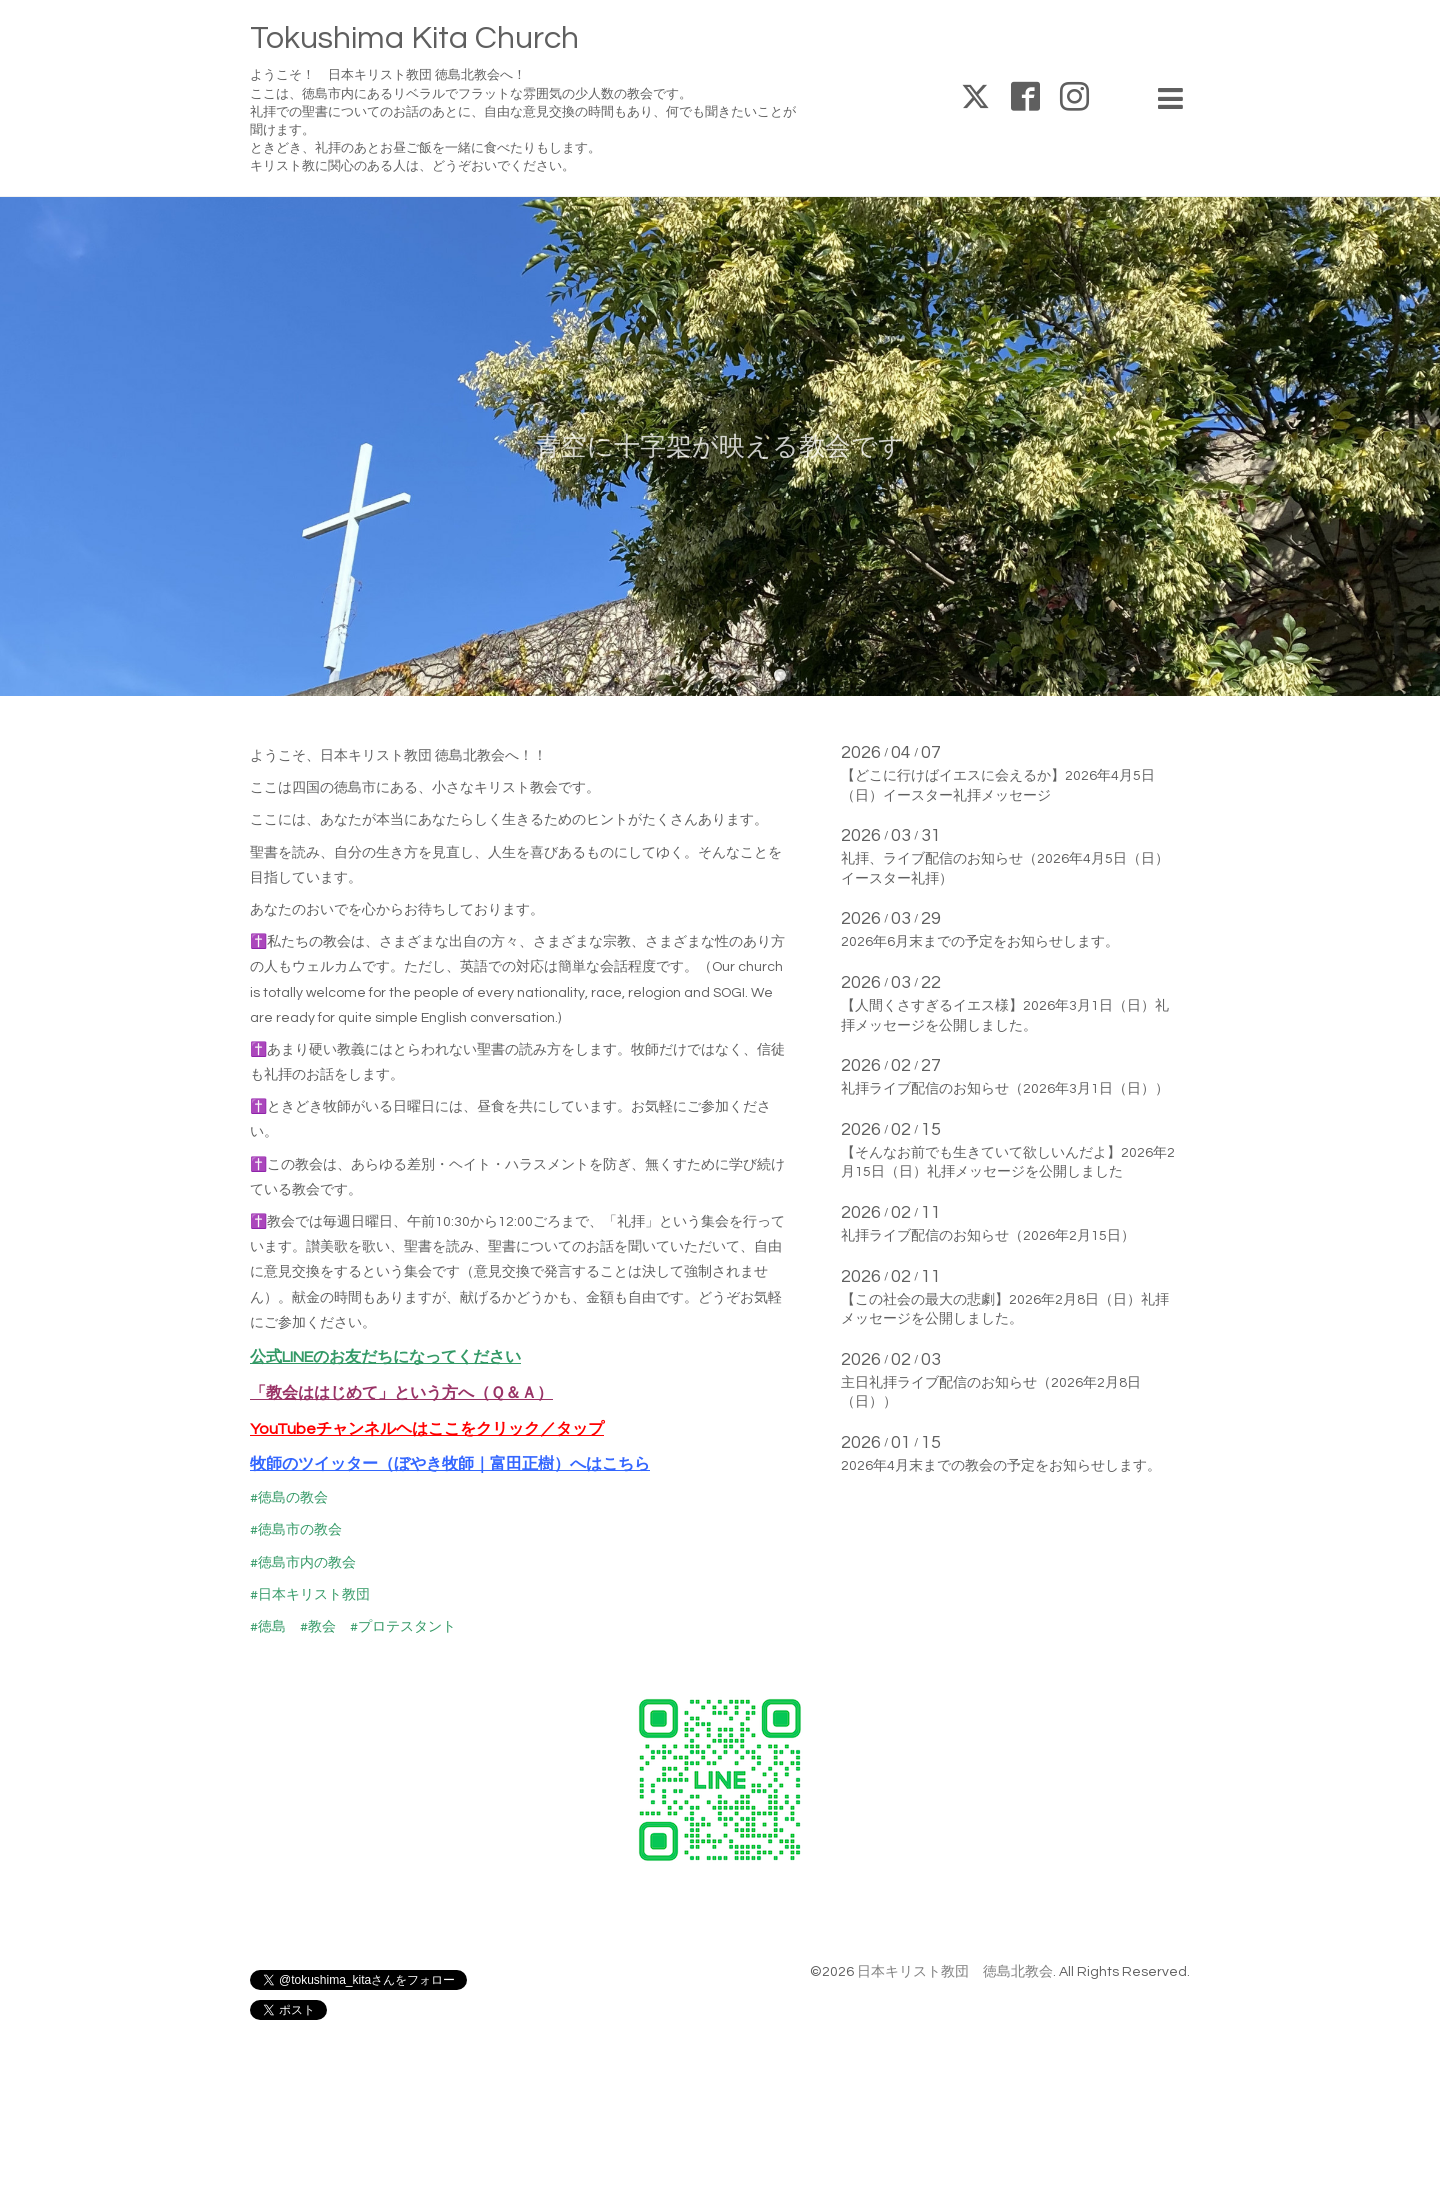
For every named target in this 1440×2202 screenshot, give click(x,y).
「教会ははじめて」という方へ (362, 1393)
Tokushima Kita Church (414, 38)
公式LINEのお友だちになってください (385, 1357)
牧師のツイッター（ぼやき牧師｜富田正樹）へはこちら (450, 1464)
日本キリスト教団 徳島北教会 (955, 1972)
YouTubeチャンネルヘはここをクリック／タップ (427, 1429)
